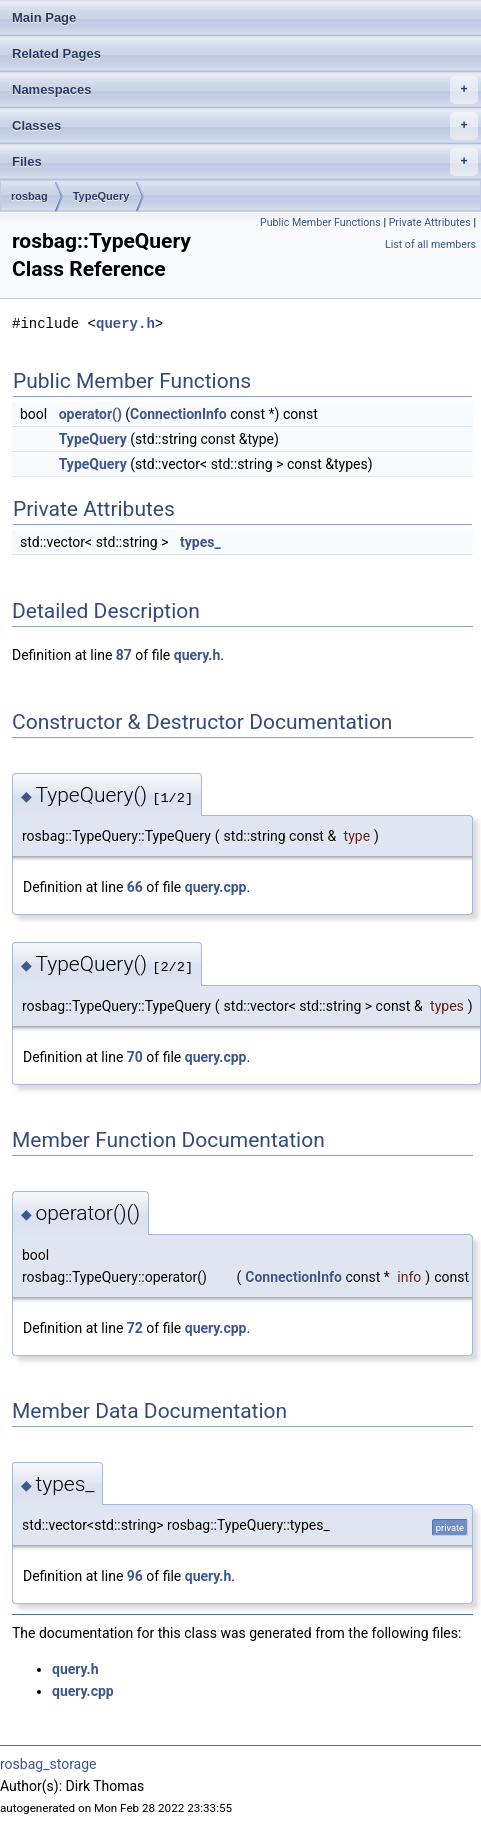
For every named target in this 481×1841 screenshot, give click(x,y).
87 (124, 655)
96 (135, 1576)
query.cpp (216, 887)
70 (135, 1057)
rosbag (29, 196)
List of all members (430, 244)
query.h (125, 323)
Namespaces (245, 90)
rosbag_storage (48, 1764)
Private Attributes (430, 222)
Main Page (44, 17)
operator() (90, 414)
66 (135, 887)
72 (135, 1328)
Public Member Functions (320, 222)
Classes (245, 126)
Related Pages (56, 53)
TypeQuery (101, 196)
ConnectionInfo (178, 414)
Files (245, 162)
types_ (200, 542)
